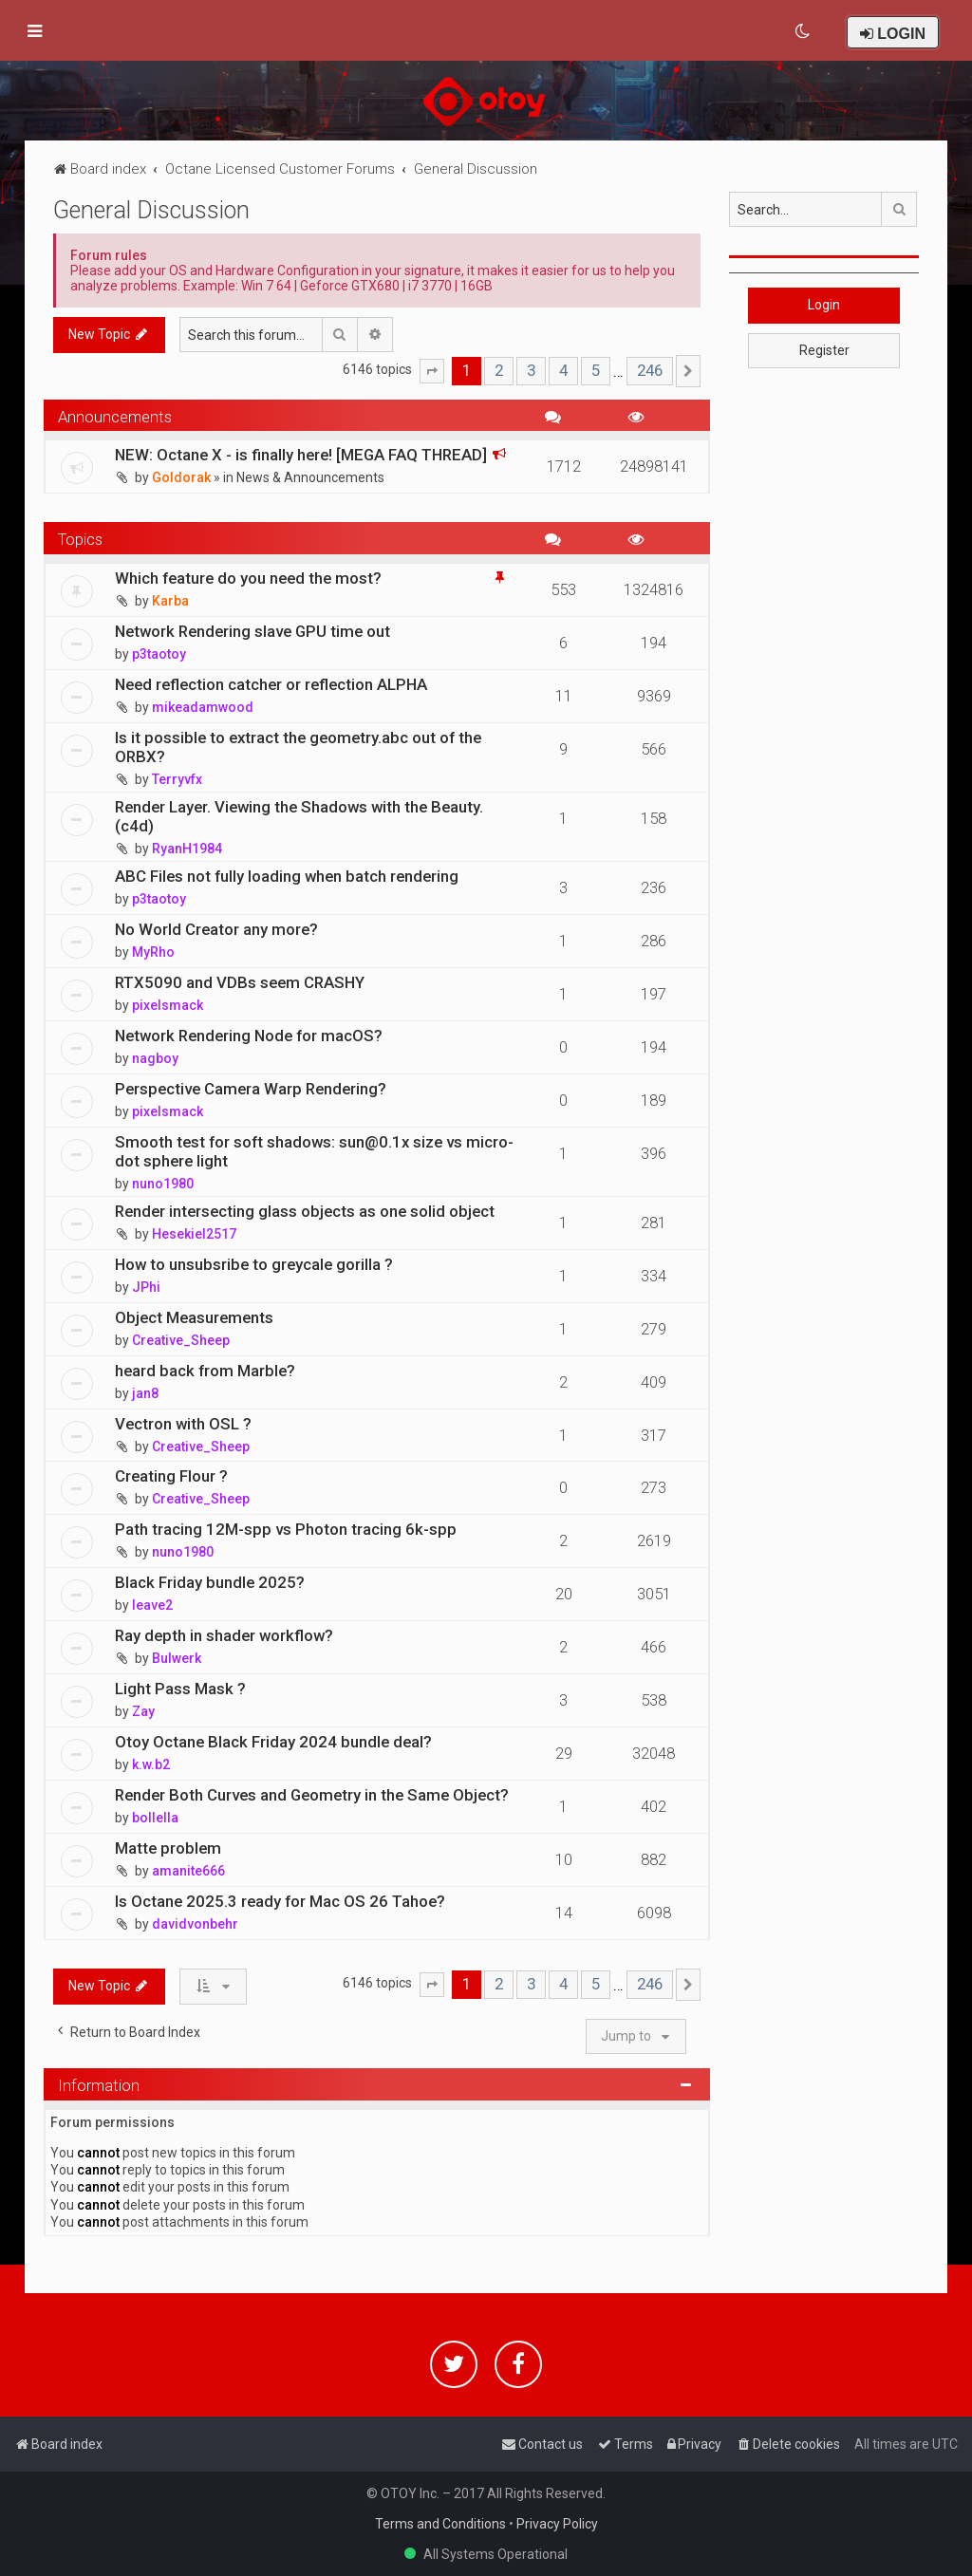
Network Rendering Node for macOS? (249, 1035)
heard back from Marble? (205, 1370)
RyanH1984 (187, 848)
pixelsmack (167, 1005)
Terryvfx (177, 779)
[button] (432, 371)
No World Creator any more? (216, 929)
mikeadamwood (202, 707)
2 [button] (499, 370)
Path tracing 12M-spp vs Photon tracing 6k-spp (286, 1529)
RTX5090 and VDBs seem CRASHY (239, 982)
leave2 (152, 1605)
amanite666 (188, 1870)
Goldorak (181, 477)
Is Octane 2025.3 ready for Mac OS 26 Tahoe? (280, 1901)
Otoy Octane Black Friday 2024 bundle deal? (273, 1741)
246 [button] (650, 370)
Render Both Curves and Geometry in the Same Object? (312, 1794)
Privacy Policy (557, 2523)
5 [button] (595, 370)
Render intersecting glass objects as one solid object (305, 1211)
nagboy (155, 1058)
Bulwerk (176, 1658)
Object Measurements (194, 1317)
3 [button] (531, 370)
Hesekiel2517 (194, 1233)
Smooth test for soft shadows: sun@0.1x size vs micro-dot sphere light (314, 1151)
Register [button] (824, 350)
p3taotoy (159, 654)
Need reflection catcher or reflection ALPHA (271, 684)
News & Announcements (310, 477)
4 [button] (563, 370)
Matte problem (168, 1848)
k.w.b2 (151, 1764)
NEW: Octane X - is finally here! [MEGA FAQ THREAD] (301, 454)
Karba (170, 600)
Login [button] (824, 304)
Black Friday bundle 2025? (210, 1582)
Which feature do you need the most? (248, 578)
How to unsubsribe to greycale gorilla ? (254, 1264)
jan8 (145, 1393)
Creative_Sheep (181, 1340)
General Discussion (151, 210)
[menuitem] (803, 31)
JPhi (146, 1287)
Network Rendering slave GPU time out (252, 631)
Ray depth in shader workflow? (224, 1635)
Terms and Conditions (440, 2523)
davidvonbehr (195, 1924)
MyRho (153, 952)
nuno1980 (163, 1183)
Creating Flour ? (171, 1475)
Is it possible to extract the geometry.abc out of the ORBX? (298, 747)
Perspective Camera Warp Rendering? (250, 1088)
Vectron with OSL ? (183, 1423)
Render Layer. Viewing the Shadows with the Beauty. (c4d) (299, 816)
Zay (143, 1711)
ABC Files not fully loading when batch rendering (286, 876)
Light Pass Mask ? (180, 1688)
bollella (155, 1817)
